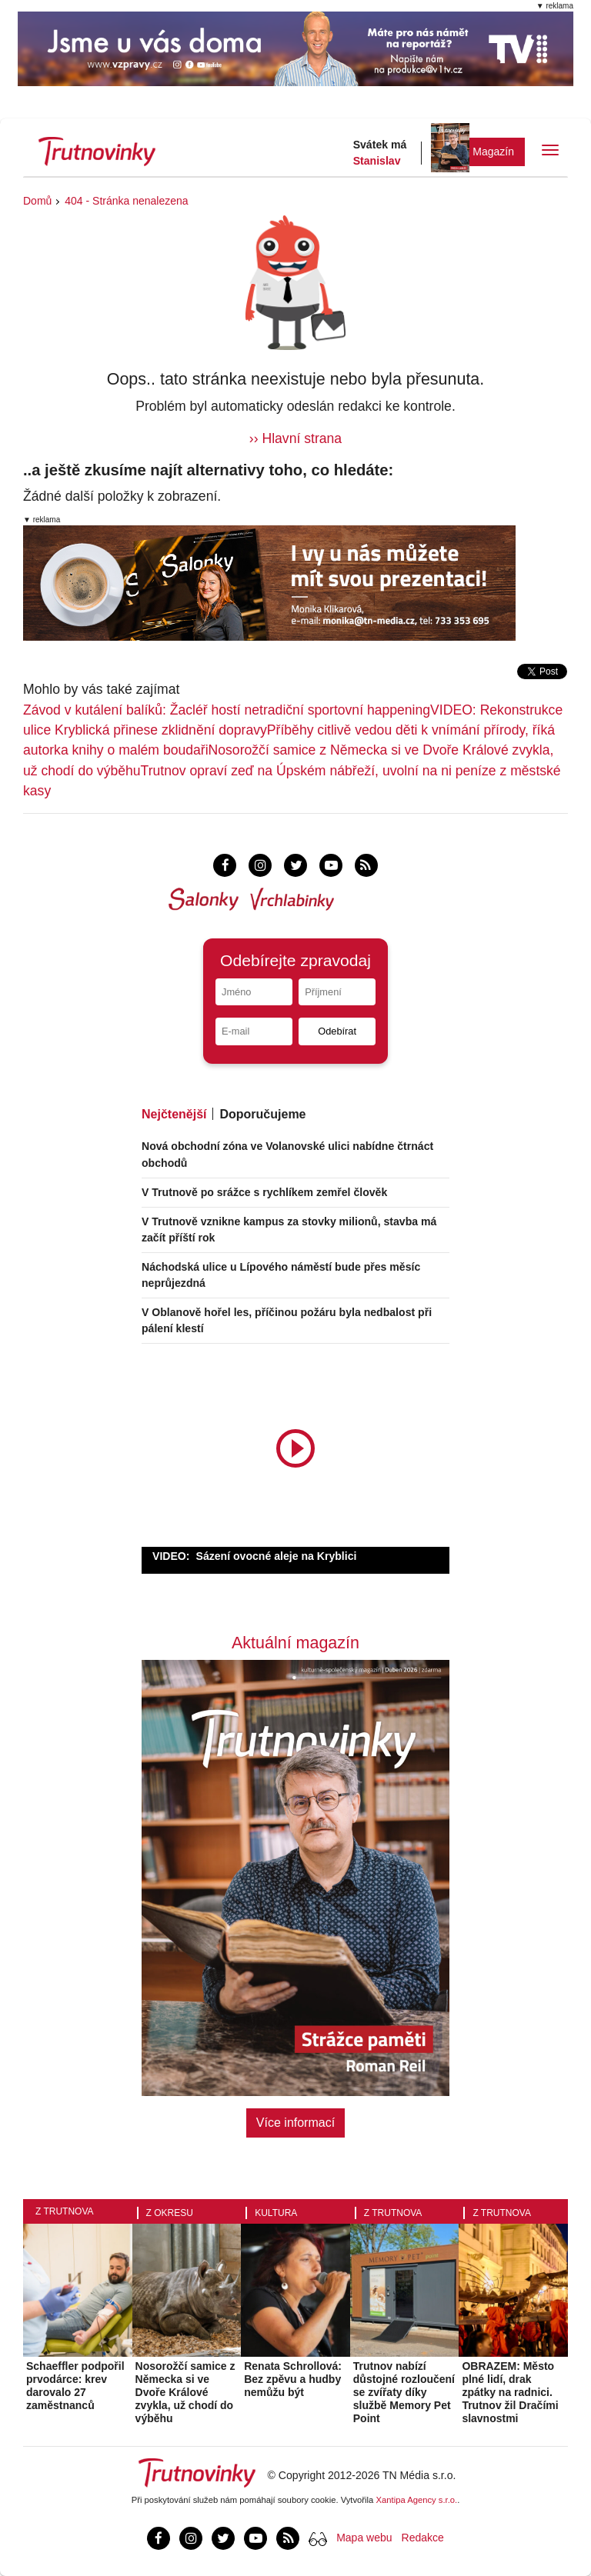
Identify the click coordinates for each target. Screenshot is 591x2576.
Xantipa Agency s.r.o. (417, 2499)
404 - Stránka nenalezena (126, 201)
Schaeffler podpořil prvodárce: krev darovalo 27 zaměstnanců (75, 2385)
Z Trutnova (64, 2211)
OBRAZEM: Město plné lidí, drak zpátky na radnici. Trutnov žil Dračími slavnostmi (510, 2392)
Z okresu (169, 2213)
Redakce (423, 2537)
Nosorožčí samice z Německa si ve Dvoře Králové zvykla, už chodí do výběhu (185, 2392)
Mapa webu (364, 2537)
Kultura (276, 2213)
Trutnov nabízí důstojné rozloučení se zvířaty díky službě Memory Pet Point (404, 2392)
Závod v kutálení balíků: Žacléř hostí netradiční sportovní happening (226, 710)
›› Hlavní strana (295, 438)
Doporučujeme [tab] (262, 1114)
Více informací (295, 2122)
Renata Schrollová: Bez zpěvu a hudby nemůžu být (293, 2379)
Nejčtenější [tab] (174, 1114)
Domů (37, 201)
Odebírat (337, 1031)
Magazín (493, 151)
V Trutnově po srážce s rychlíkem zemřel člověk (264, 1192)
